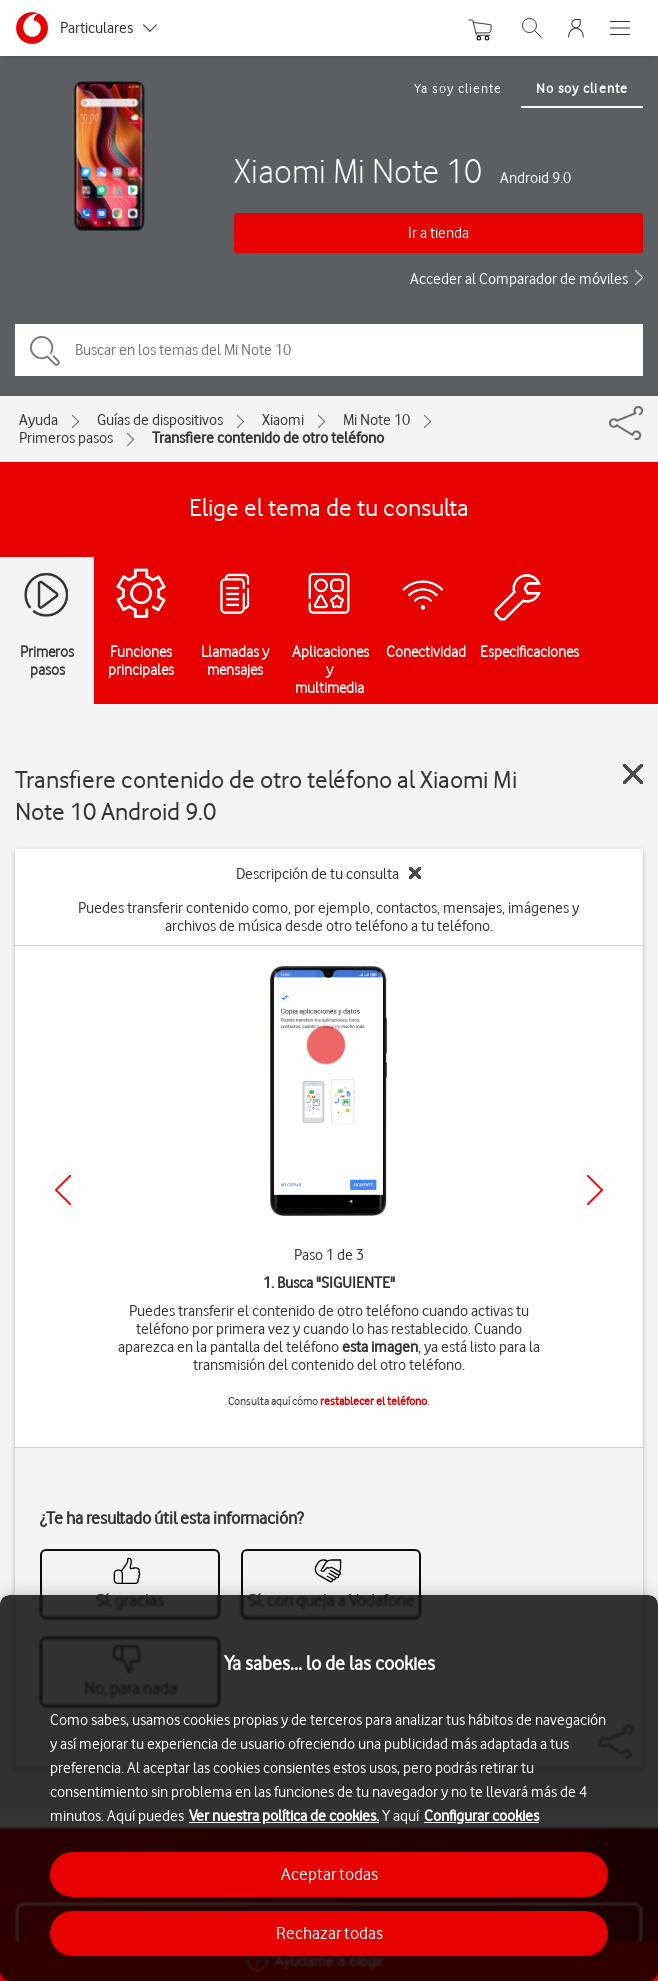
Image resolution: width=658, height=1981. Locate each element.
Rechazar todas (329, 1933)
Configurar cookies (481, 1816)
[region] (329, 1788)
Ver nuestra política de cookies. (284, 1816)
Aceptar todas (329, 1874)
